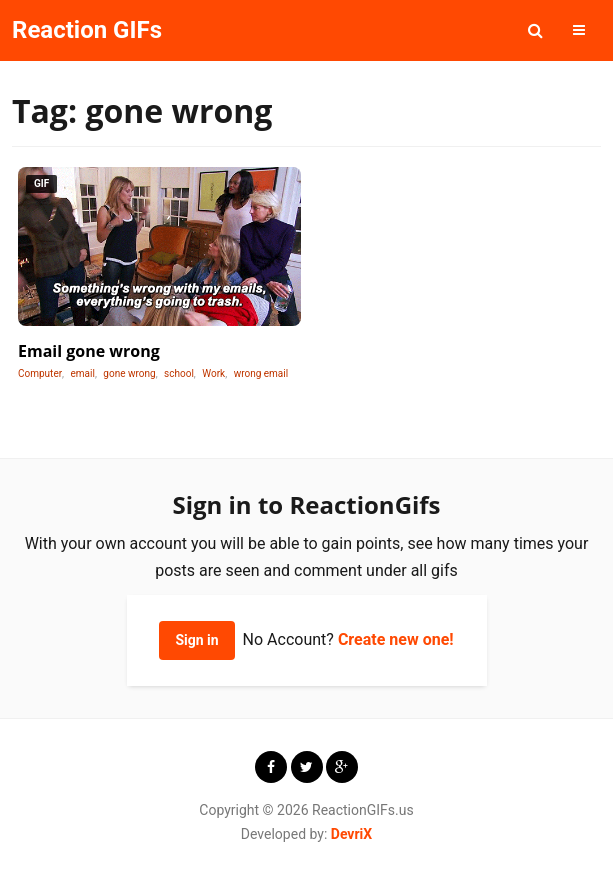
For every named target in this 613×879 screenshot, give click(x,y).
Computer (40, 373)
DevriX (351, 834)
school (179, 373)
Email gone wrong (89, 351)
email (83, 373)
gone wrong (129, 373)
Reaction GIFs (87, 30)
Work (213, 373)
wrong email (261, 373)
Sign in (196, 640)
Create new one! (396, 639)
